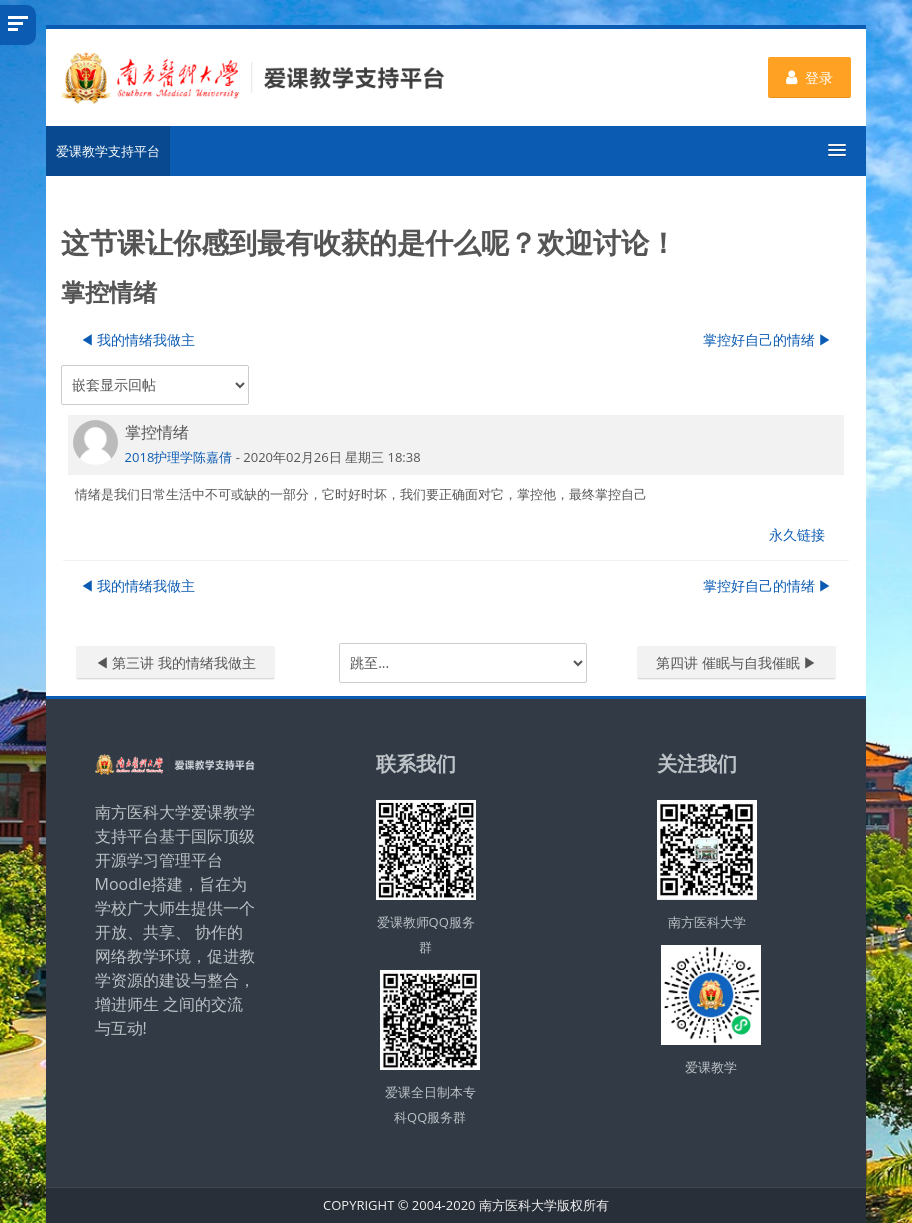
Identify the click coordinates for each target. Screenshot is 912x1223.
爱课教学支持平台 (108, 151)
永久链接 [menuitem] (797, 534)
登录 (809, 77)
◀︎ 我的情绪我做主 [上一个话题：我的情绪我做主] (138, 339)
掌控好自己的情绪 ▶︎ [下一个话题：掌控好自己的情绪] (768, 339)
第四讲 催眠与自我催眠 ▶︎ (736, 662)
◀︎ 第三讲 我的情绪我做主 (175, 662)
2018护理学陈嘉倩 (179, 457)
